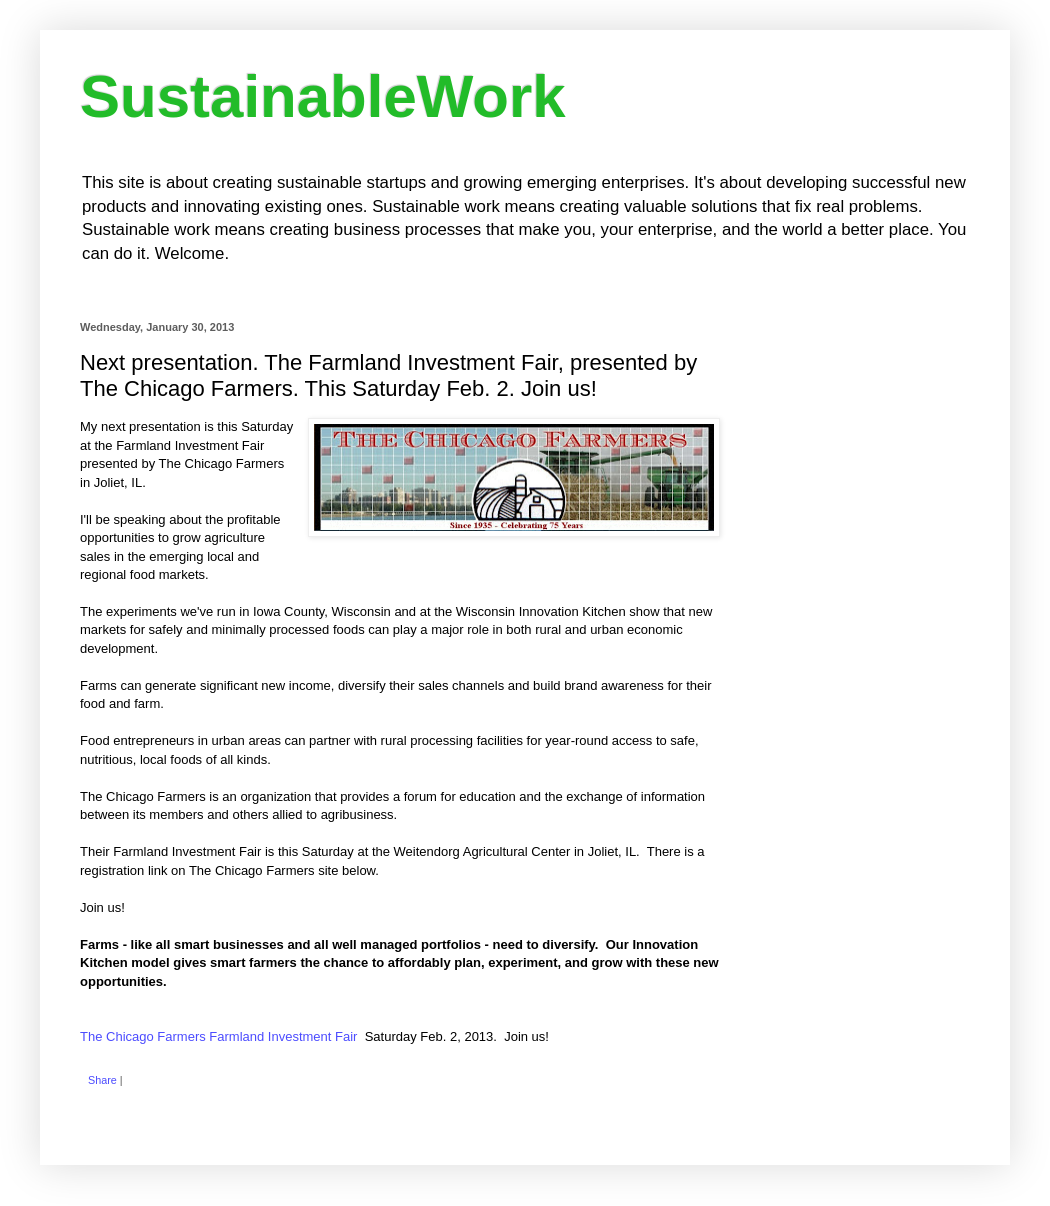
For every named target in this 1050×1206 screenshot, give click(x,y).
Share (102, 1080)
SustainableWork (323, 96)
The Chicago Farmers (218, 1036)
